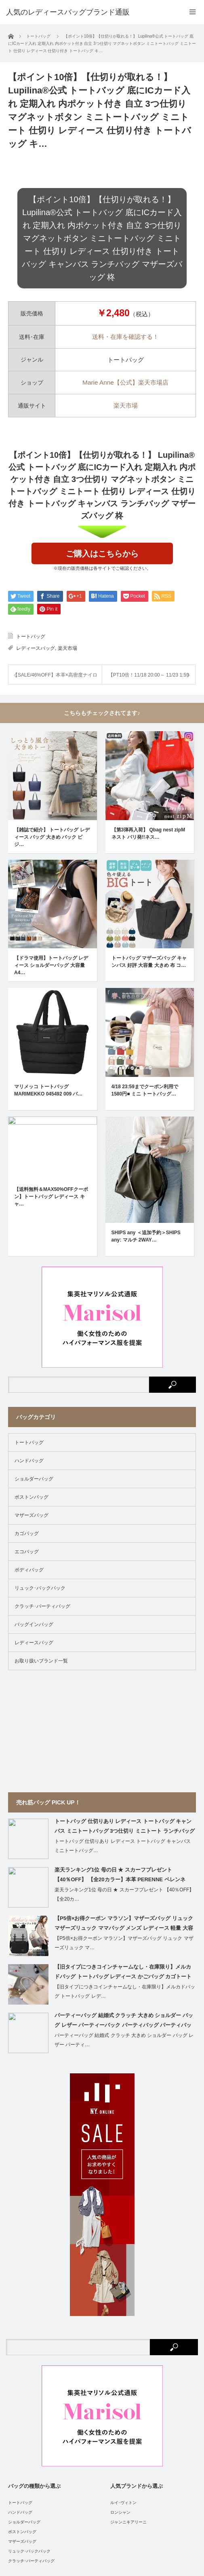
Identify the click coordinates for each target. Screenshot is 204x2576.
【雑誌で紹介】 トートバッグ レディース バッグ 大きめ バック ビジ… (52, 793)
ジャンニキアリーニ (128, 2326)
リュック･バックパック (40, 1393)
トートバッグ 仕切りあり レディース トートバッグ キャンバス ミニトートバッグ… (123, 1650)
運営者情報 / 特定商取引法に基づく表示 (88, 2511)
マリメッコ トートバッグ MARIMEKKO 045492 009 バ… (48, 957)
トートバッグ (30, 636)
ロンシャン (120, 2317)
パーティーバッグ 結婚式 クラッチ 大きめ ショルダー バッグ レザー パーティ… (124, 1844)
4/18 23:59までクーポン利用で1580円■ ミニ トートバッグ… (144, 957)
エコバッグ (27, 1356)
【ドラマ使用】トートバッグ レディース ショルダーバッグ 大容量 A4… (51, 877)
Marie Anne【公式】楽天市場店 (125, 382)
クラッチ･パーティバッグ (42, 1411)
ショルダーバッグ (34, 1283)
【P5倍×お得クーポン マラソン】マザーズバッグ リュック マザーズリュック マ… (124, 1747)
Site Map (143, 2511)
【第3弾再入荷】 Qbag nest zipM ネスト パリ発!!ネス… (148, 789)
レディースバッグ (35, 648)
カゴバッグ (27, 1338)
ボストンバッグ (31, 1302)
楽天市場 (126, 405)
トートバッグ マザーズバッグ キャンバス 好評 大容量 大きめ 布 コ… (149, 873)
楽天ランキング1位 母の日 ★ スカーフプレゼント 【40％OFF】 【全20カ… (124, 1699)
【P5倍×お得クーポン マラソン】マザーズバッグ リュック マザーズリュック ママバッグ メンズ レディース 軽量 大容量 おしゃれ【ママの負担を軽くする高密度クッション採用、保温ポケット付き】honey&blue (124, 1729)
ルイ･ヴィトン (123, 2307)
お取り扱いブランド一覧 (41, 1465)
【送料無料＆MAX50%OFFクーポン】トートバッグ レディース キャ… (51, 1044)
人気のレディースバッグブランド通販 (116, 2537)
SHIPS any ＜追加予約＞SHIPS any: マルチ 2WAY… (146, 1040)
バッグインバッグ (34, 1429)
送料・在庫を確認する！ (125, 336)
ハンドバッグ (29, 1265)
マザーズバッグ (31, 1320)
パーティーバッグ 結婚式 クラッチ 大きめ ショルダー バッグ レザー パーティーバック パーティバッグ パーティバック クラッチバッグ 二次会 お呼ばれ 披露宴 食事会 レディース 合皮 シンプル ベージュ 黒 (125, 1826)
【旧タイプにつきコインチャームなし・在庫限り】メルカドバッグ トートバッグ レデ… (125, 1796)
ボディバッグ (29, 1374)
